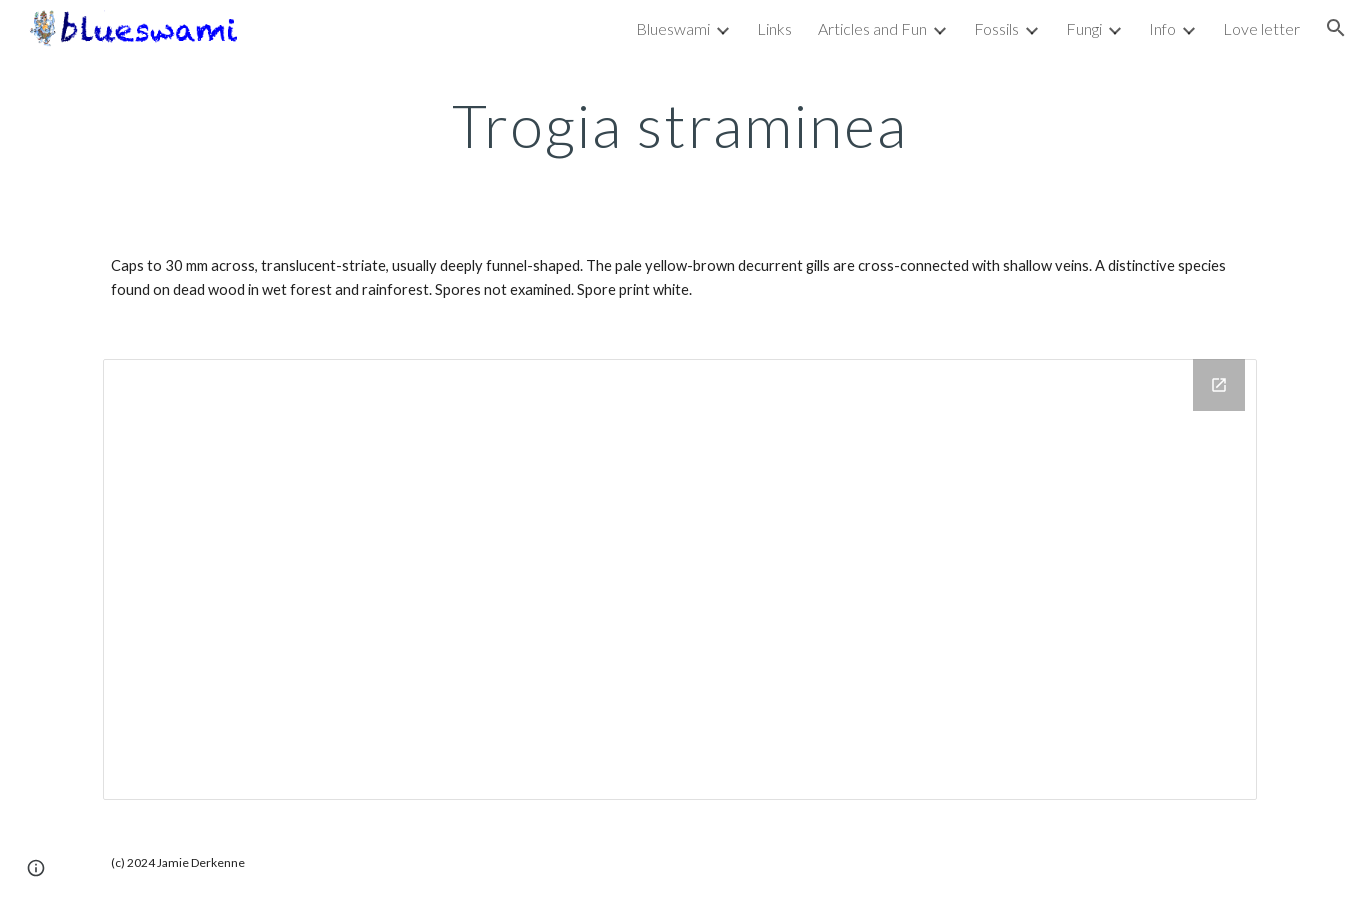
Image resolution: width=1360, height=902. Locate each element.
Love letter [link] (1261, 28)
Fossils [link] (996, 28)
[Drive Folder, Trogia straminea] (680, 579)
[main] (680, 125)
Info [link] (1162, 28)
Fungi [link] (1084, 28)
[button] (1336, 28)
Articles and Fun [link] (872, 28)
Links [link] (774, 28)
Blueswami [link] (673, 28)
